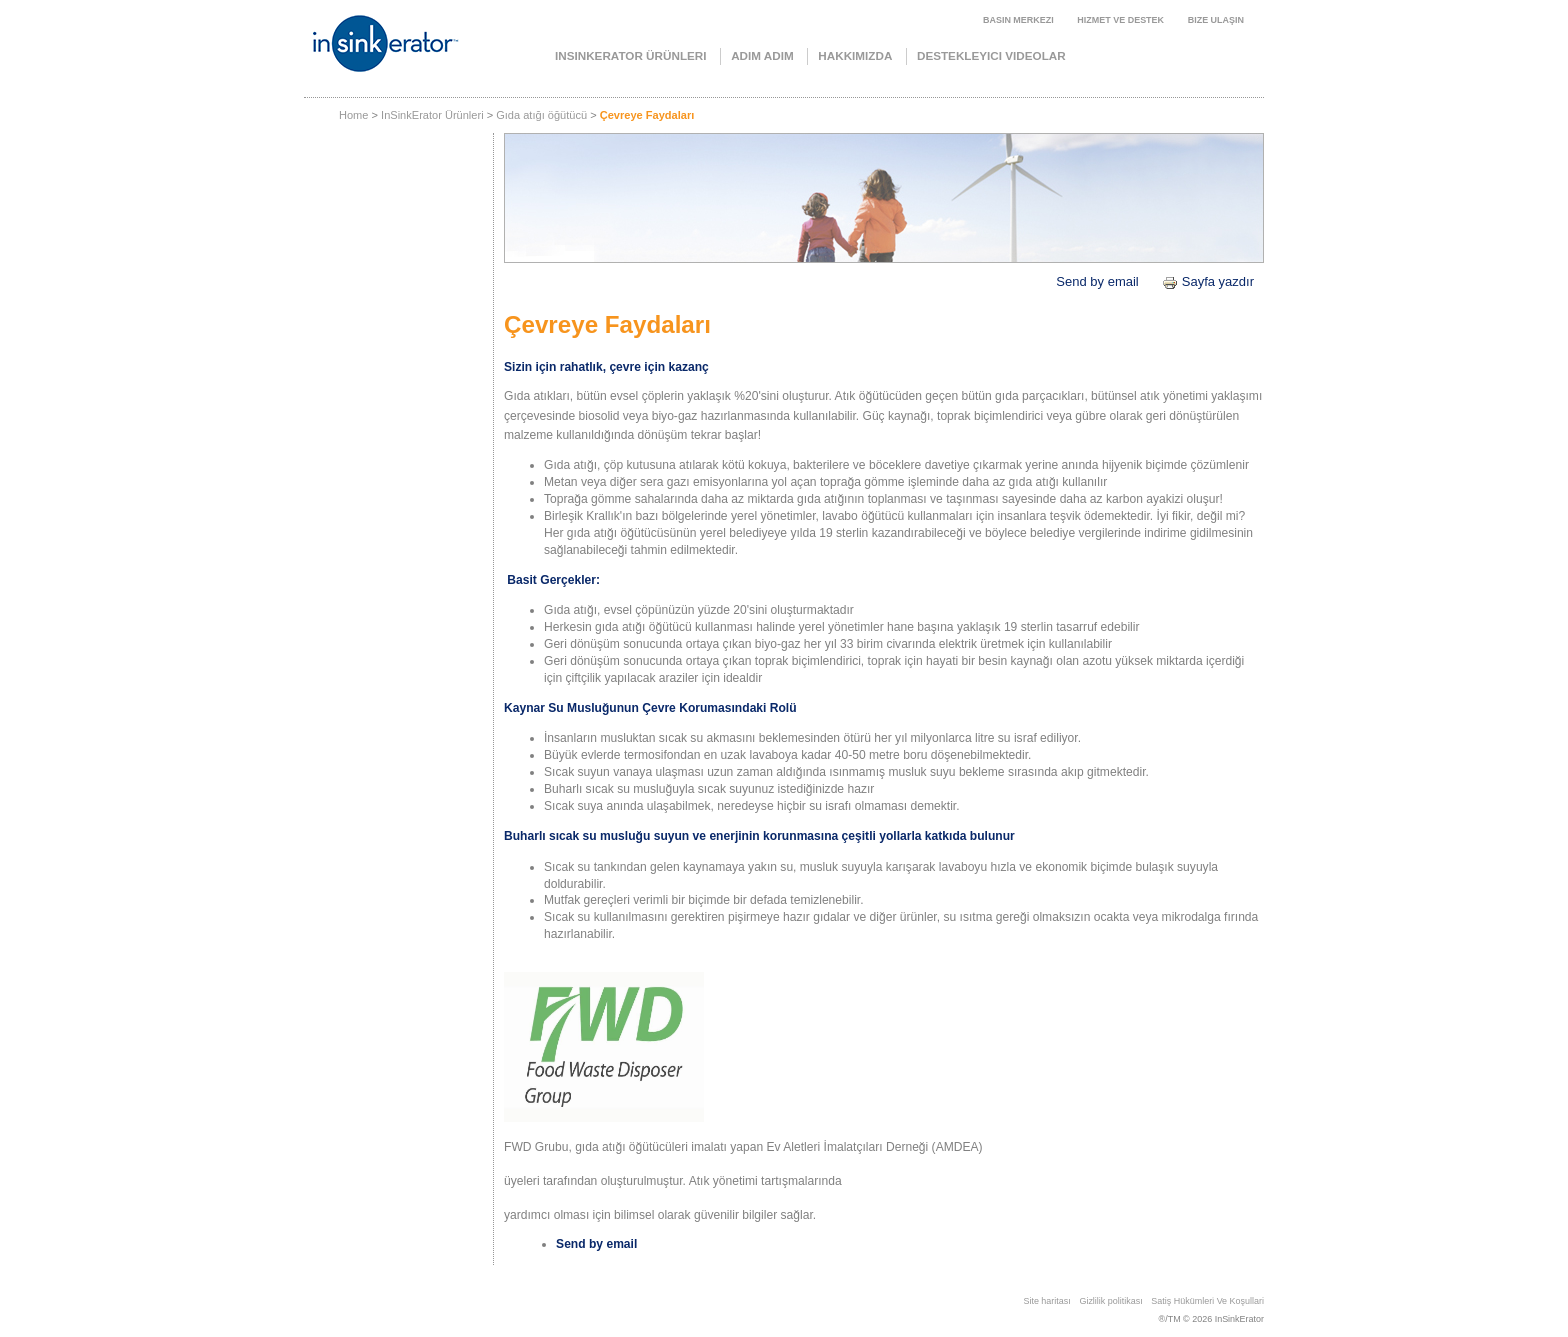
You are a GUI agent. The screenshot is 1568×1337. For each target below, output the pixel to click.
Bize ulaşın (1216, 20)
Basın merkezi (1018, 20)
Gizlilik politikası (1110, 1301)
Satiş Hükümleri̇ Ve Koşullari (1207, 1301)
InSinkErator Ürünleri (631, 55)
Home (353, 115)
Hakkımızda (855, 55)
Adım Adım (762, 55)
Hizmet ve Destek (1120, 20)
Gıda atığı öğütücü (541, 115)
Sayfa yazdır (1208, 281)
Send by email (1097, 281)
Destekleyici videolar (991, 55)
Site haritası (1046, 1301)
